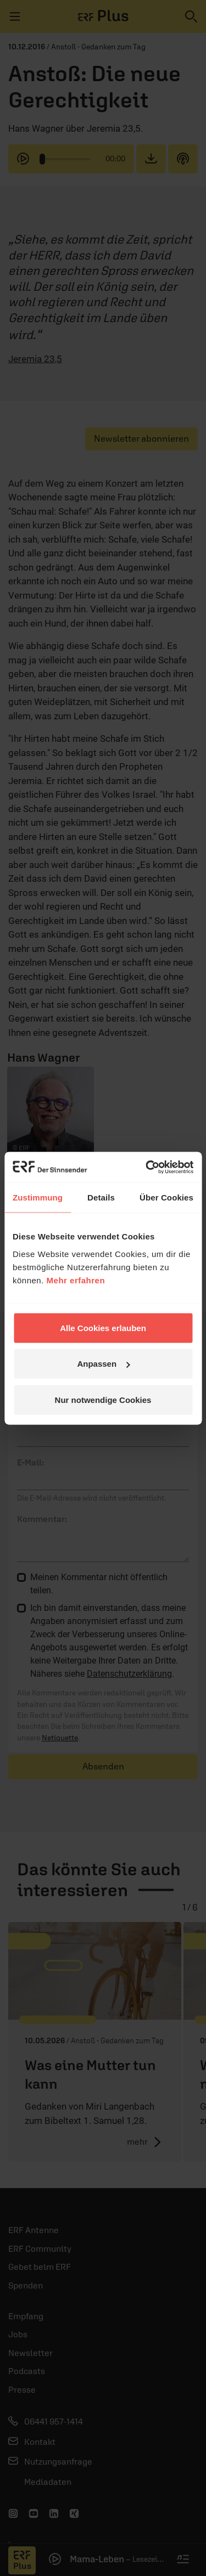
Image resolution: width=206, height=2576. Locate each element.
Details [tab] (101, 1197)
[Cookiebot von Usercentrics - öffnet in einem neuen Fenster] (146, 1167)
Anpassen (103, 1363)
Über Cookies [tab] (166, 1197)
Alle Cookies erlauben (103, 1327)
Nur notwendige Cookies (103, 1399)
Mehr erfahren (76, 1279)
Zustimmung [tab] (38, 1197)
